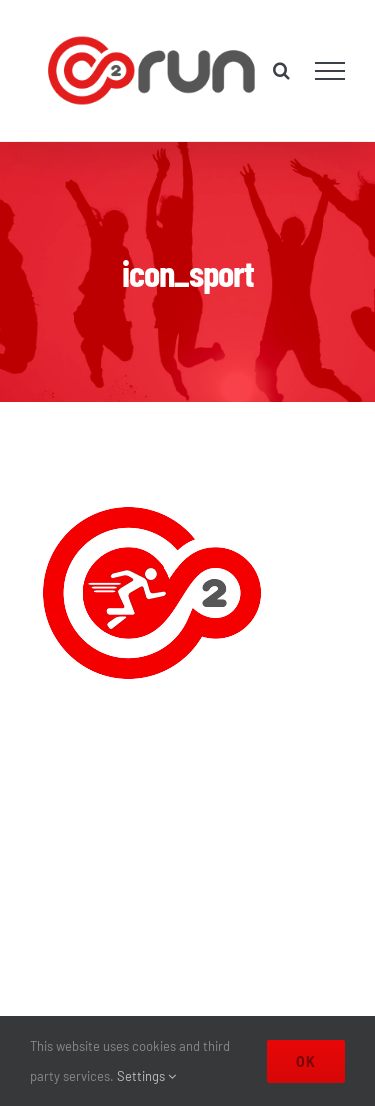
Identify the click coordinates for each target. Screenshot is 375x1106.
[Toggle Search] (281, 70)
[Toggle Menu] (330, 71)
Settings (146, 1076)
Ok (306, 1061)
